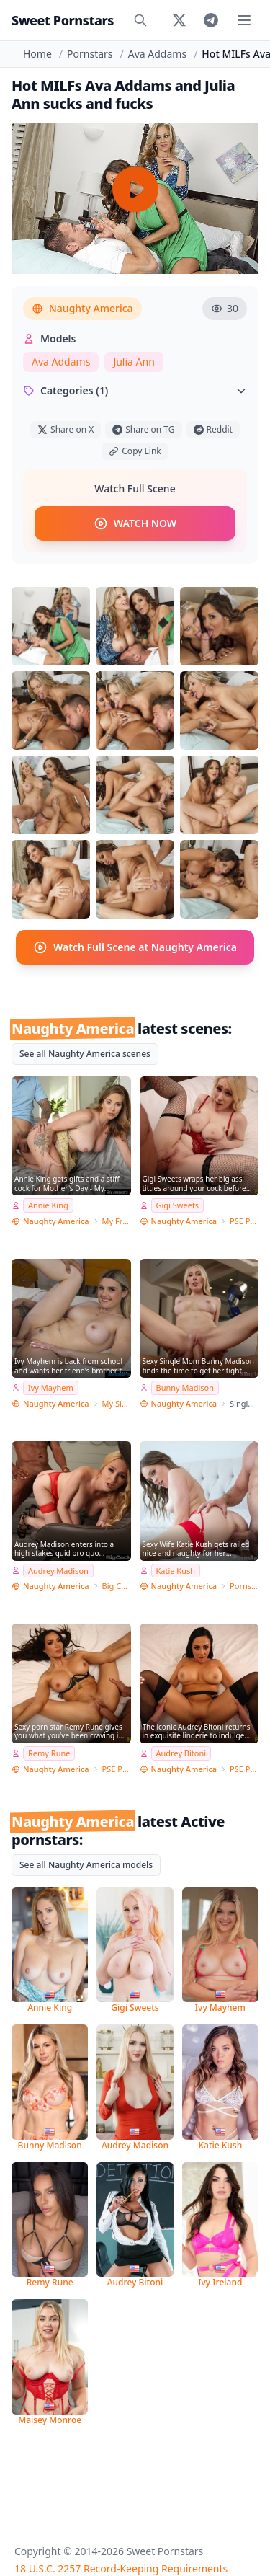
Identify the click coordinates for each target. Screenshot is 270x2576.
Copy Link (135, 451)
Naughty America (82, 308)
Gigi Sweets (177, 1205)
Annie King (48, 1205)
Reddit (213, 429)
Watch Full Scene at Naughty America (135, 947)
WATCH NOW (135, 523)
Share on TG (143, 429)
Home (37, 54)
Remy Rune (49, 1753)
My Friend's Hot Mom (116, 1221)
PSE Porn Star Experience (244, 1221)
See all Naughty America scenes (84, 1054)
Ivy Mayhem (50, 1387)
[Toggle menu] (244, 20)
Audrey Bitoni (181, 1753)
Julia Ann (133, 361)
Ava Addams (157, 54)
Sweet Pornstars (63, 20)
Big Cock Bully (116, 1585)
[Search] (140, 20)
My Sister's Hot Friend (116, 1403)
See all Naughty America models (86, 1865)
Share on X (65, 429)
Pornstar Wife (244, 1585)
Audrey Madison (58, 1570)
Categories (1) (135, 390)
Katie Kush (176, 1570)
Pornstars (89, 54)
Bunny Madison (185, 1387)
